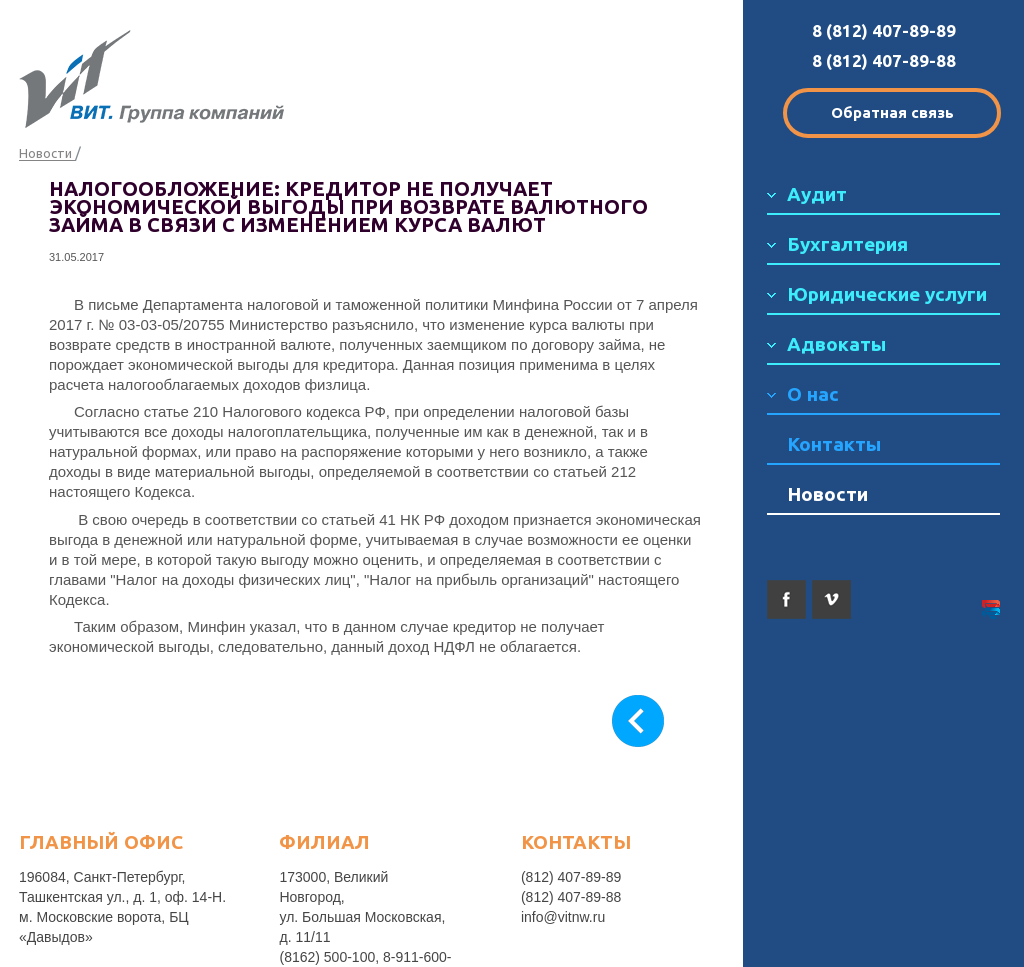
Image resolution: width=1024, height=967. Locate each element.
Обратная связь (892, 112)
